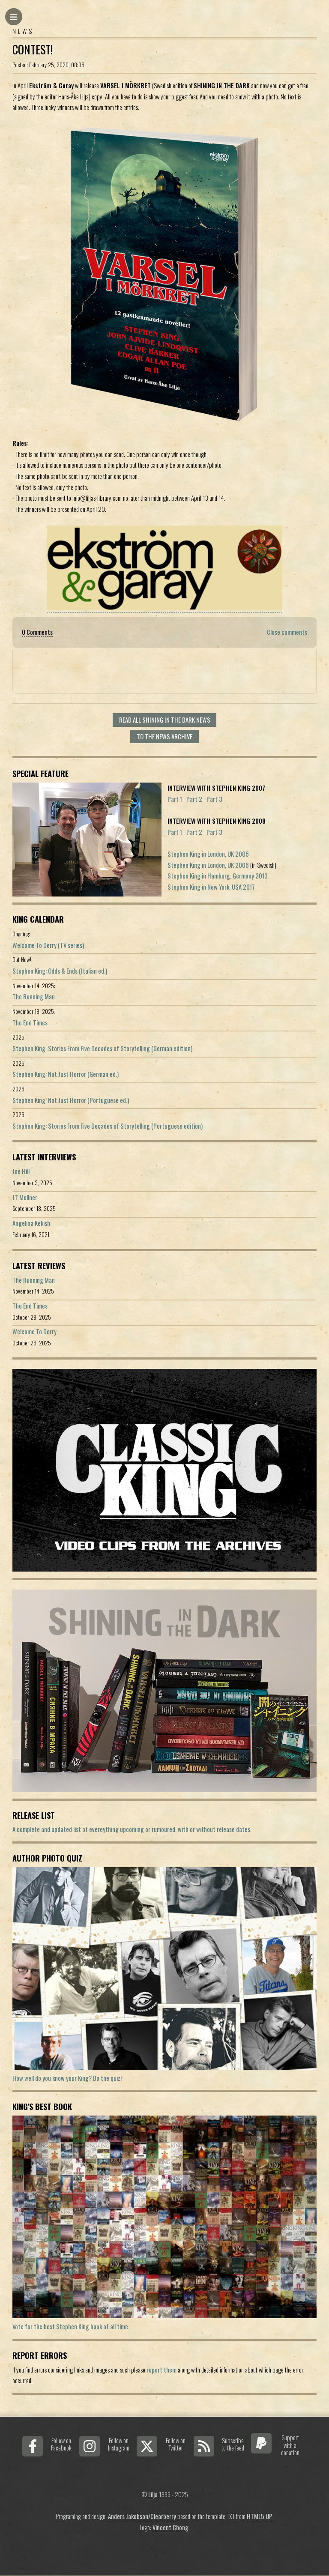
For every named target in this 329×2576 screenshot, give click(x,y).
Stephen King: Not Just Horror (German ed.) (65, 1074)
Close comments (287, 632)
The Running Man (33, 996)
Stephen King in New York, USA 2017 (211, 886)
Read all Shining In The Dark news (164, 719)
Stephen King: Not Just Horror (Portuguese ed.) (70, 1100)
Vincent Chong (170, 2527)
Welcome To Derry (34, 1331)
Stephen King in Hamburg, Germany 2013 (217, 875)
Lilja (153, 2494)
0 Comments (37, 632)
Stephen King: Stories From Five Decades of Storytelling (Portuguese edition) (107, 1125)
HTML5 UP (259, 2516)
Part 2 (194, 799)
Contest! (32, 49)
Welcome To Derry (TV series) (48, 945)
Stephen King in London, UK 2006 (208, 853)
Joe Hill (21, 1171)
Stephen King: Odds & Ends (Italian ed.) (59, 970)
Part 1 (174, 799)
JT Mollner (24, 1197)
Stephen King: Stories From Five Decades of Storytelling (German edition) (102, 1048)
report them (161, 2369)
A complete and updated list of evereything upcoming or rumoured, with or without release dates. (131, 1829)
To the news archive (164, 736)
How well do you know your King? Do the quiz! (67, 2078)
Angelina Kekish (31, 1223)
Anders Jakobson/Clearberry (142, 2516)
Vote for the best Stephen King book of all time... (72, 2326)
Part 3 (214, 799)
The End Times (30, 1022)
